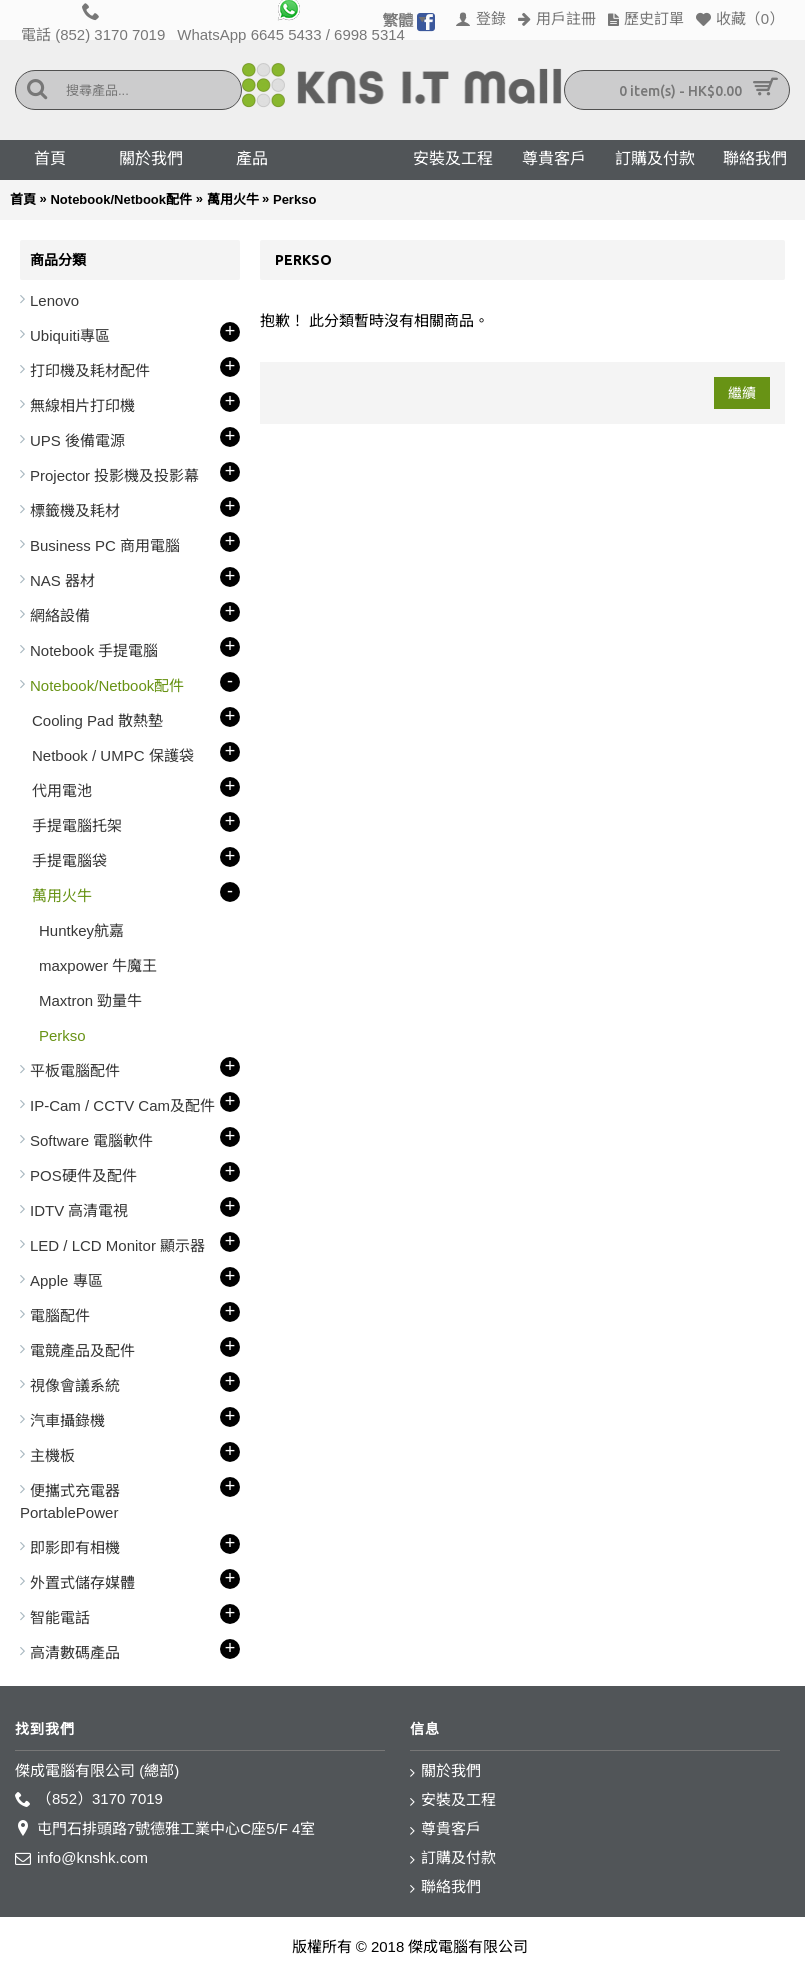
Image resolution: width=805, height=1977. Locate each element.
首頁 (23, 199)
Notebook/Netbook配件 (121, 199)
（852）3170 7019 (89, 1799)
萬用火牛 (233, 199)
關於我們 (445, 1771)
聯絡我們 (445, 1887)
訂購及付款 (453, 1858)
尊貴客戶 (445, 1829)
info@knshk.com (81, 1858)
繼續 (742, 393)
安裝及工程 (453, 1800)
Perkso (294, 199)
